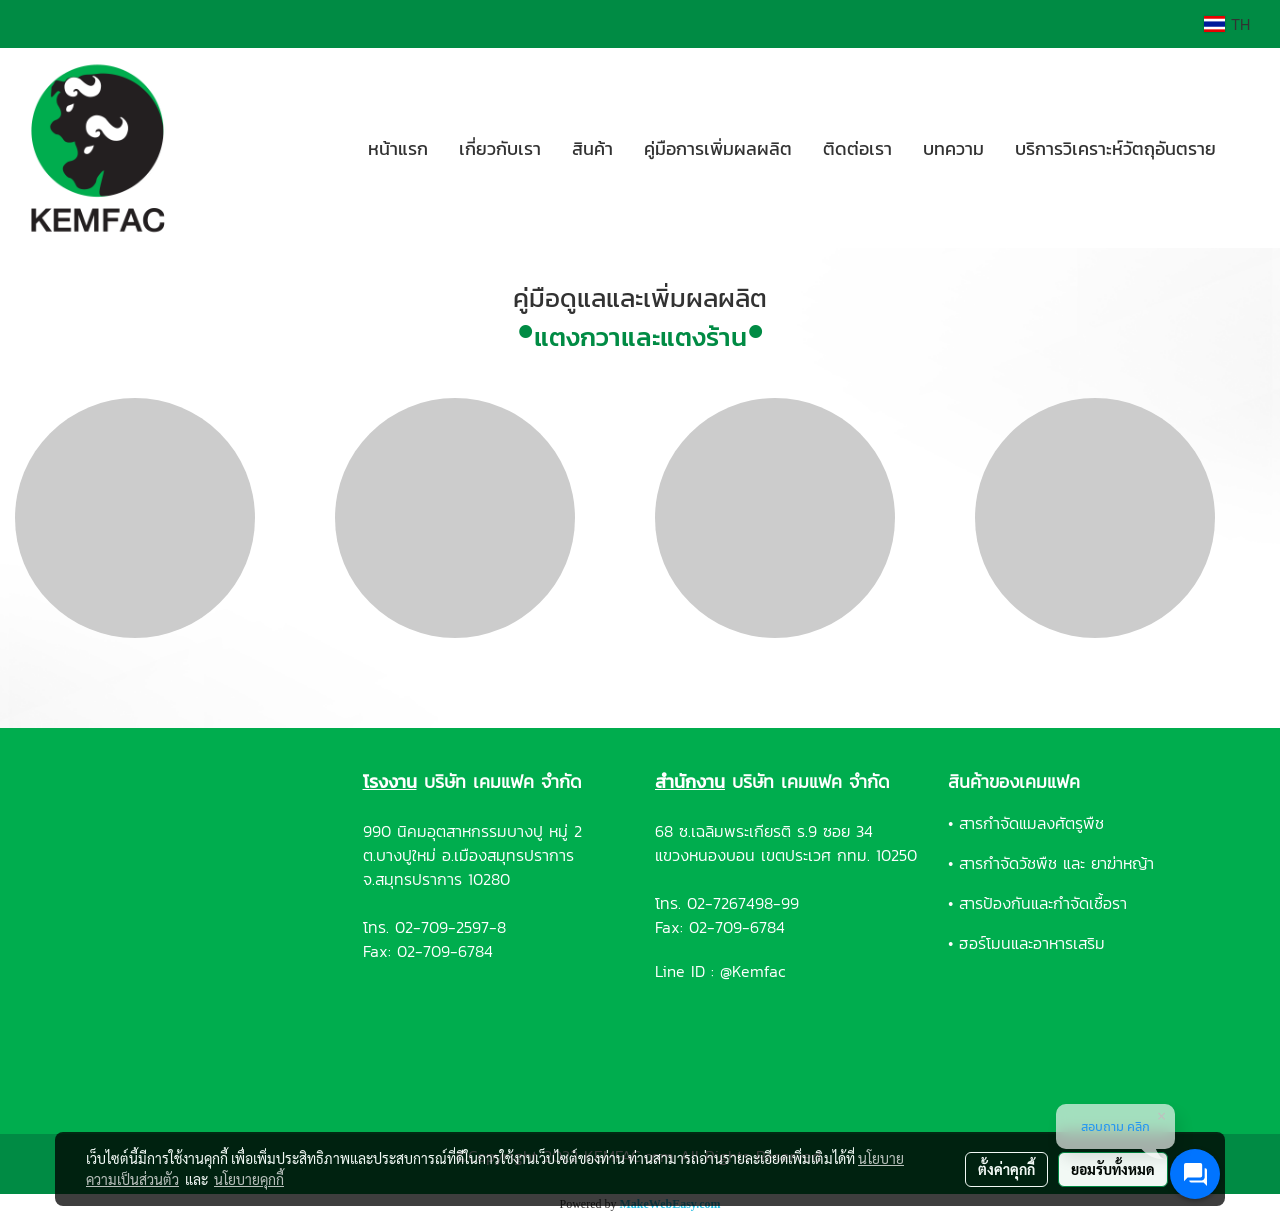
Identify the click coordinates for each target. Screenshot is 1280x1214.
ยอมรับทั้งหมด (1113, 1169)
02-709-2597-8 (450, 927)
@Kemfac (753, 971)
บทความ (953, 148)
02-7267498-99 (743, 903)
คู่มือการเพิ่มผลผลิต (718, 148)
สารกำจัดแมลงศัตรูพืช (1031, 823)
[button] (1249, 148)
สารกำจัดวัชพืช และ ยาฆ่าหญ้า (1056, 863)
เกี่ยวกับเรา (500, 148)
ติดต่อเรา (857, 148)
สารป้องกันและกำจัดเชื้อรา (1043, 903)
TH (1227, 24)
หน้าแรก (398, 148)
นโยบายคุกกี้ (249, 1179)
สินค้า (592, 148)
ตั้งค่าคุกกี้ (1006, 1169)
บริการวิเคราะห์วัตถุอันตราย (1115, 148)
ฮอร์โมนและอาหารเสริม (1032, 943)
